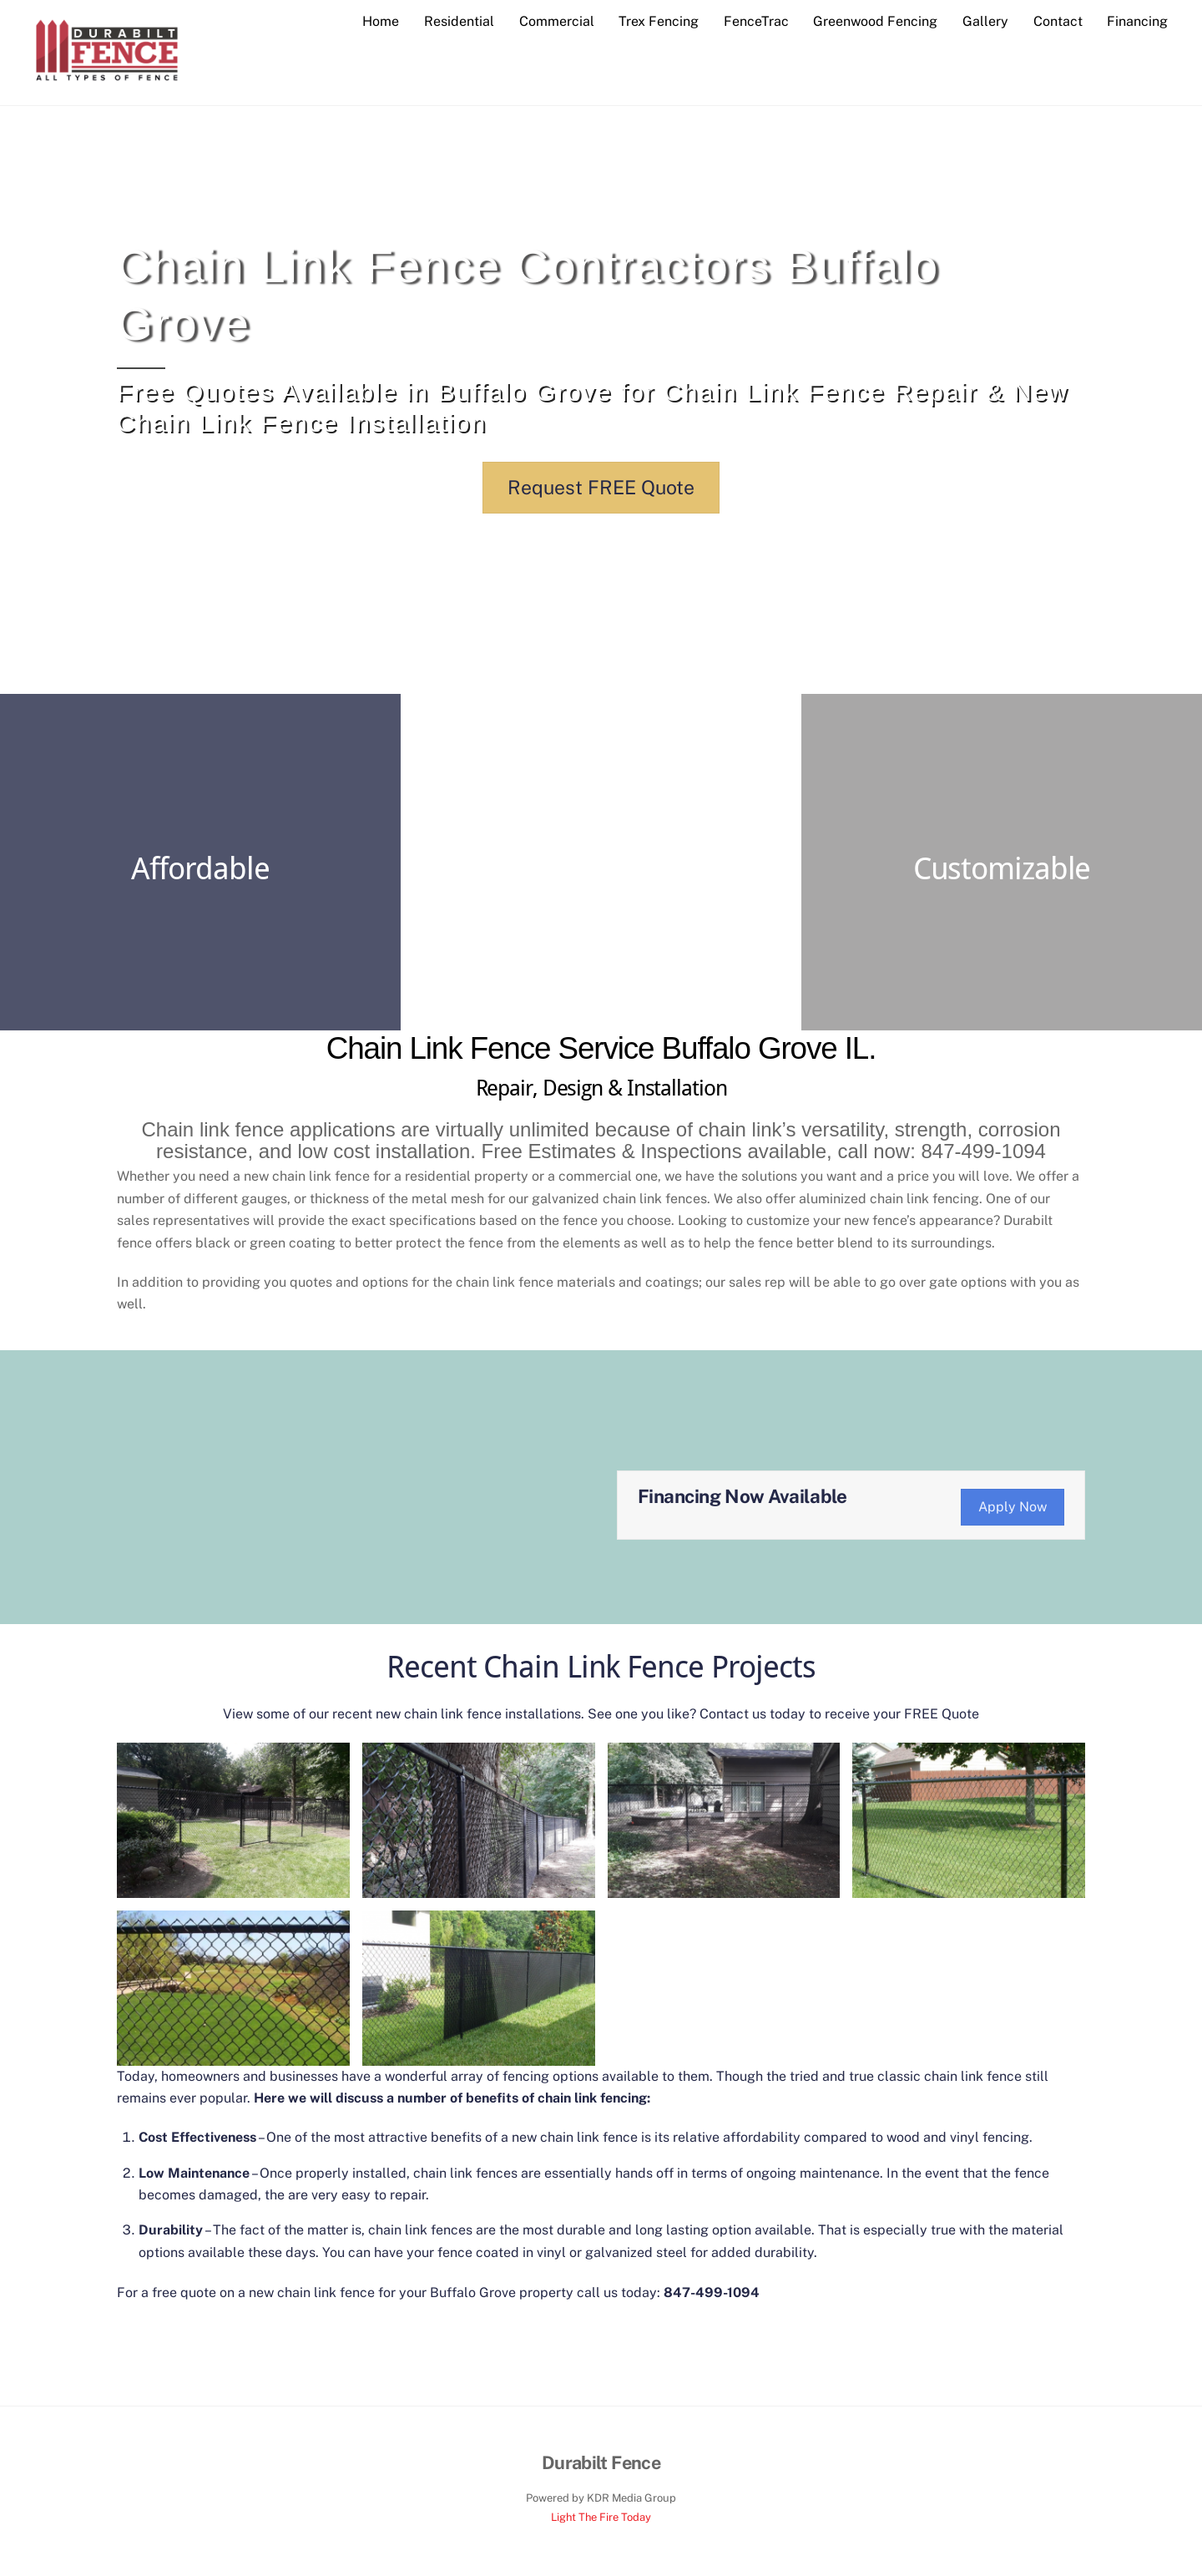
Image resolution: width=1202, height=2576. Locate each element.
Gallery (985, 21)
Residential (459, 21)
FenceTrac (756, 21)
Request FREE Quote (601, 488)
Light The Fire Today (601, 2518)
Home (380, 21)
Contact (1058, 21)
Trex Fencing (659, 21)
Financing (1137, 21)
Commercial (556, 21)
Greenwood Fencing (875, 21)
